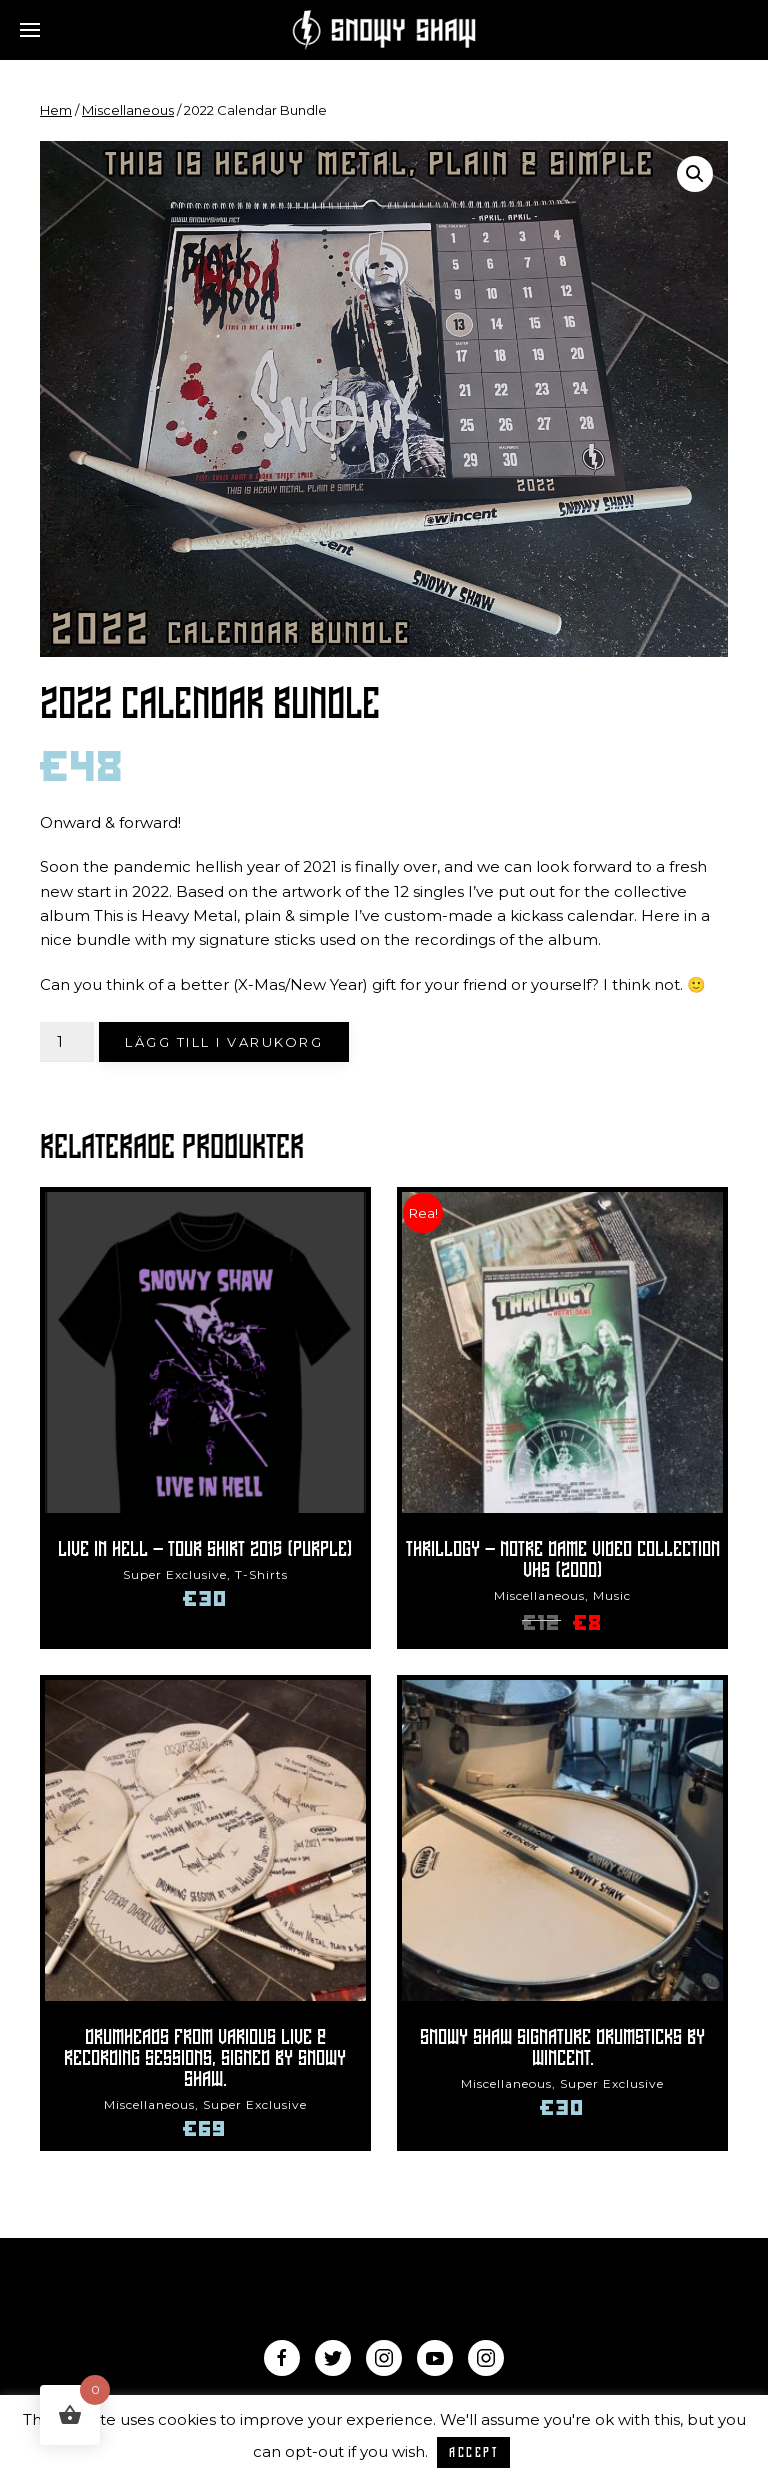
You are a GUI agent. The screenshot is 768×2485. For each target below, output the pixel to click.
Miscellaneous (128, 110)
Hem (56, 110)
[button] (695, 174)
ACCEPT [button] (473, 2452)
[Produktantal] (67, 1042)
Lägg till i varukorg (224, 1042)
